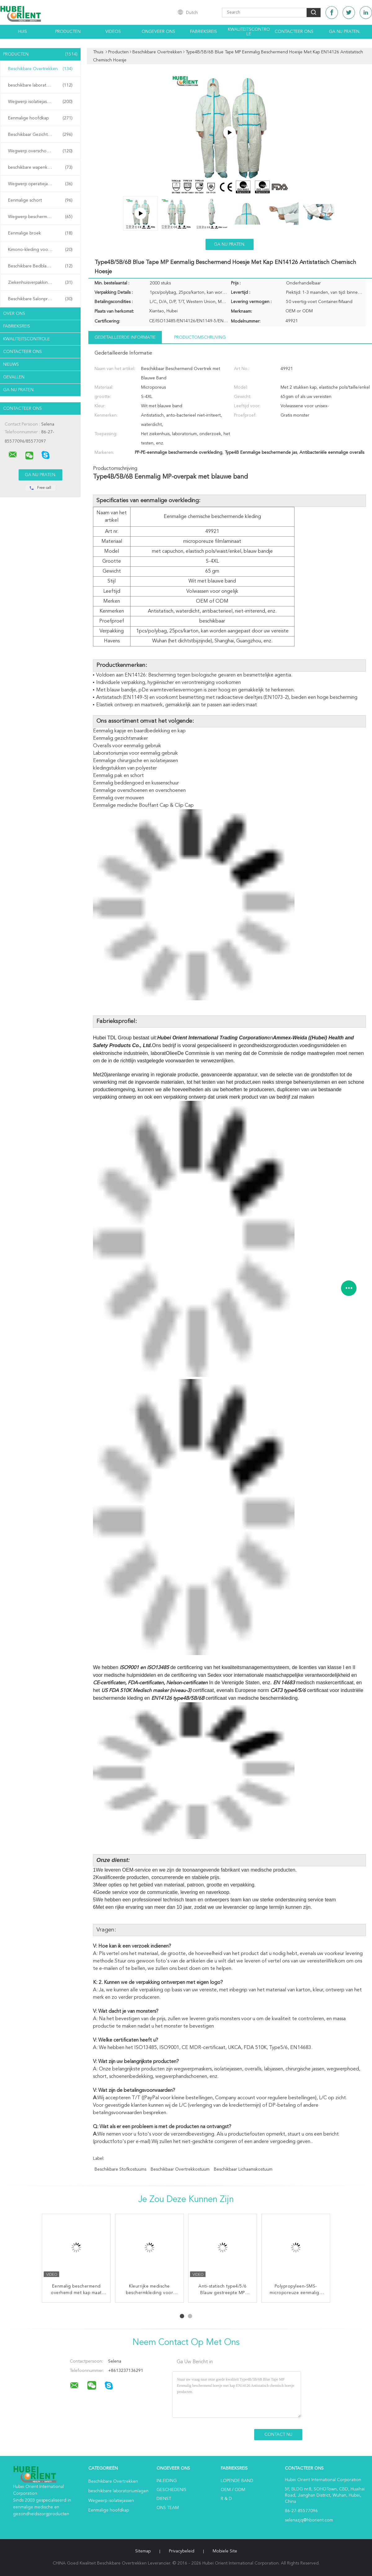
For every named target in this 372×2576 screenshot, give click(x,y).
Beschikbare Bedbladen (40, 266)
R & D (226, 2499)
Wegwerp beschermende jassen (40, 217)
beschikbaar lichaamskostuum (243, 2169)
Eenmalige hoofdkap (40, 118)
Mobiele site (225, 2551)
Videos (113, 31)
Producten (68, 31)
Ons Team (168, 2508)
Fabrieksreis (203, 31)
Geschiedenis (171, 2490)
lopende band (237, 2481)
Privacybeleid (181, 2551)
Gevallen (13, 377)
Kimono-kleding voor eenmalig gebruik (42, 250)
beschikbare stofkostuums (120, 2169)
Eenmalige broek (40, 233)
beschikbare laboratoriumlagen (40, 85)
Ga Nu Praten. (344, 31)
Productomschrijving (200, 337)
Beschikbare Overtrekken (40, 69)
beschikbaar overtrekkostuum (180, 2169)
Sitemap (143, 2551)
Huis (22, 31)
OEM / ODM (233, 2490)
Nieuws (11, 364)
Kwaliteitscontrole (249, 31)
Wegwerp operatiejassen (40, 184)
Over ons (14, 313)
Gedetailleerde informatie (125, 337)
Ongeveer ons (158, 31)
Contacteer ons (294, 31)
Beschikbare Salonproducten (40, 299)
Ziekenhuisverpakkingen (40, 282)
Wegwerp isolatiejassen (40, 102)
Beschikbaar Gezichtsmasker (40, 135)
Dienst (164, 2499)
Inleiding (167, 2481)
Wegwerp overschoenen (40, 151)
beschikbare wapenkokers (40, 167)
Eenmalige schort (40, 200)
